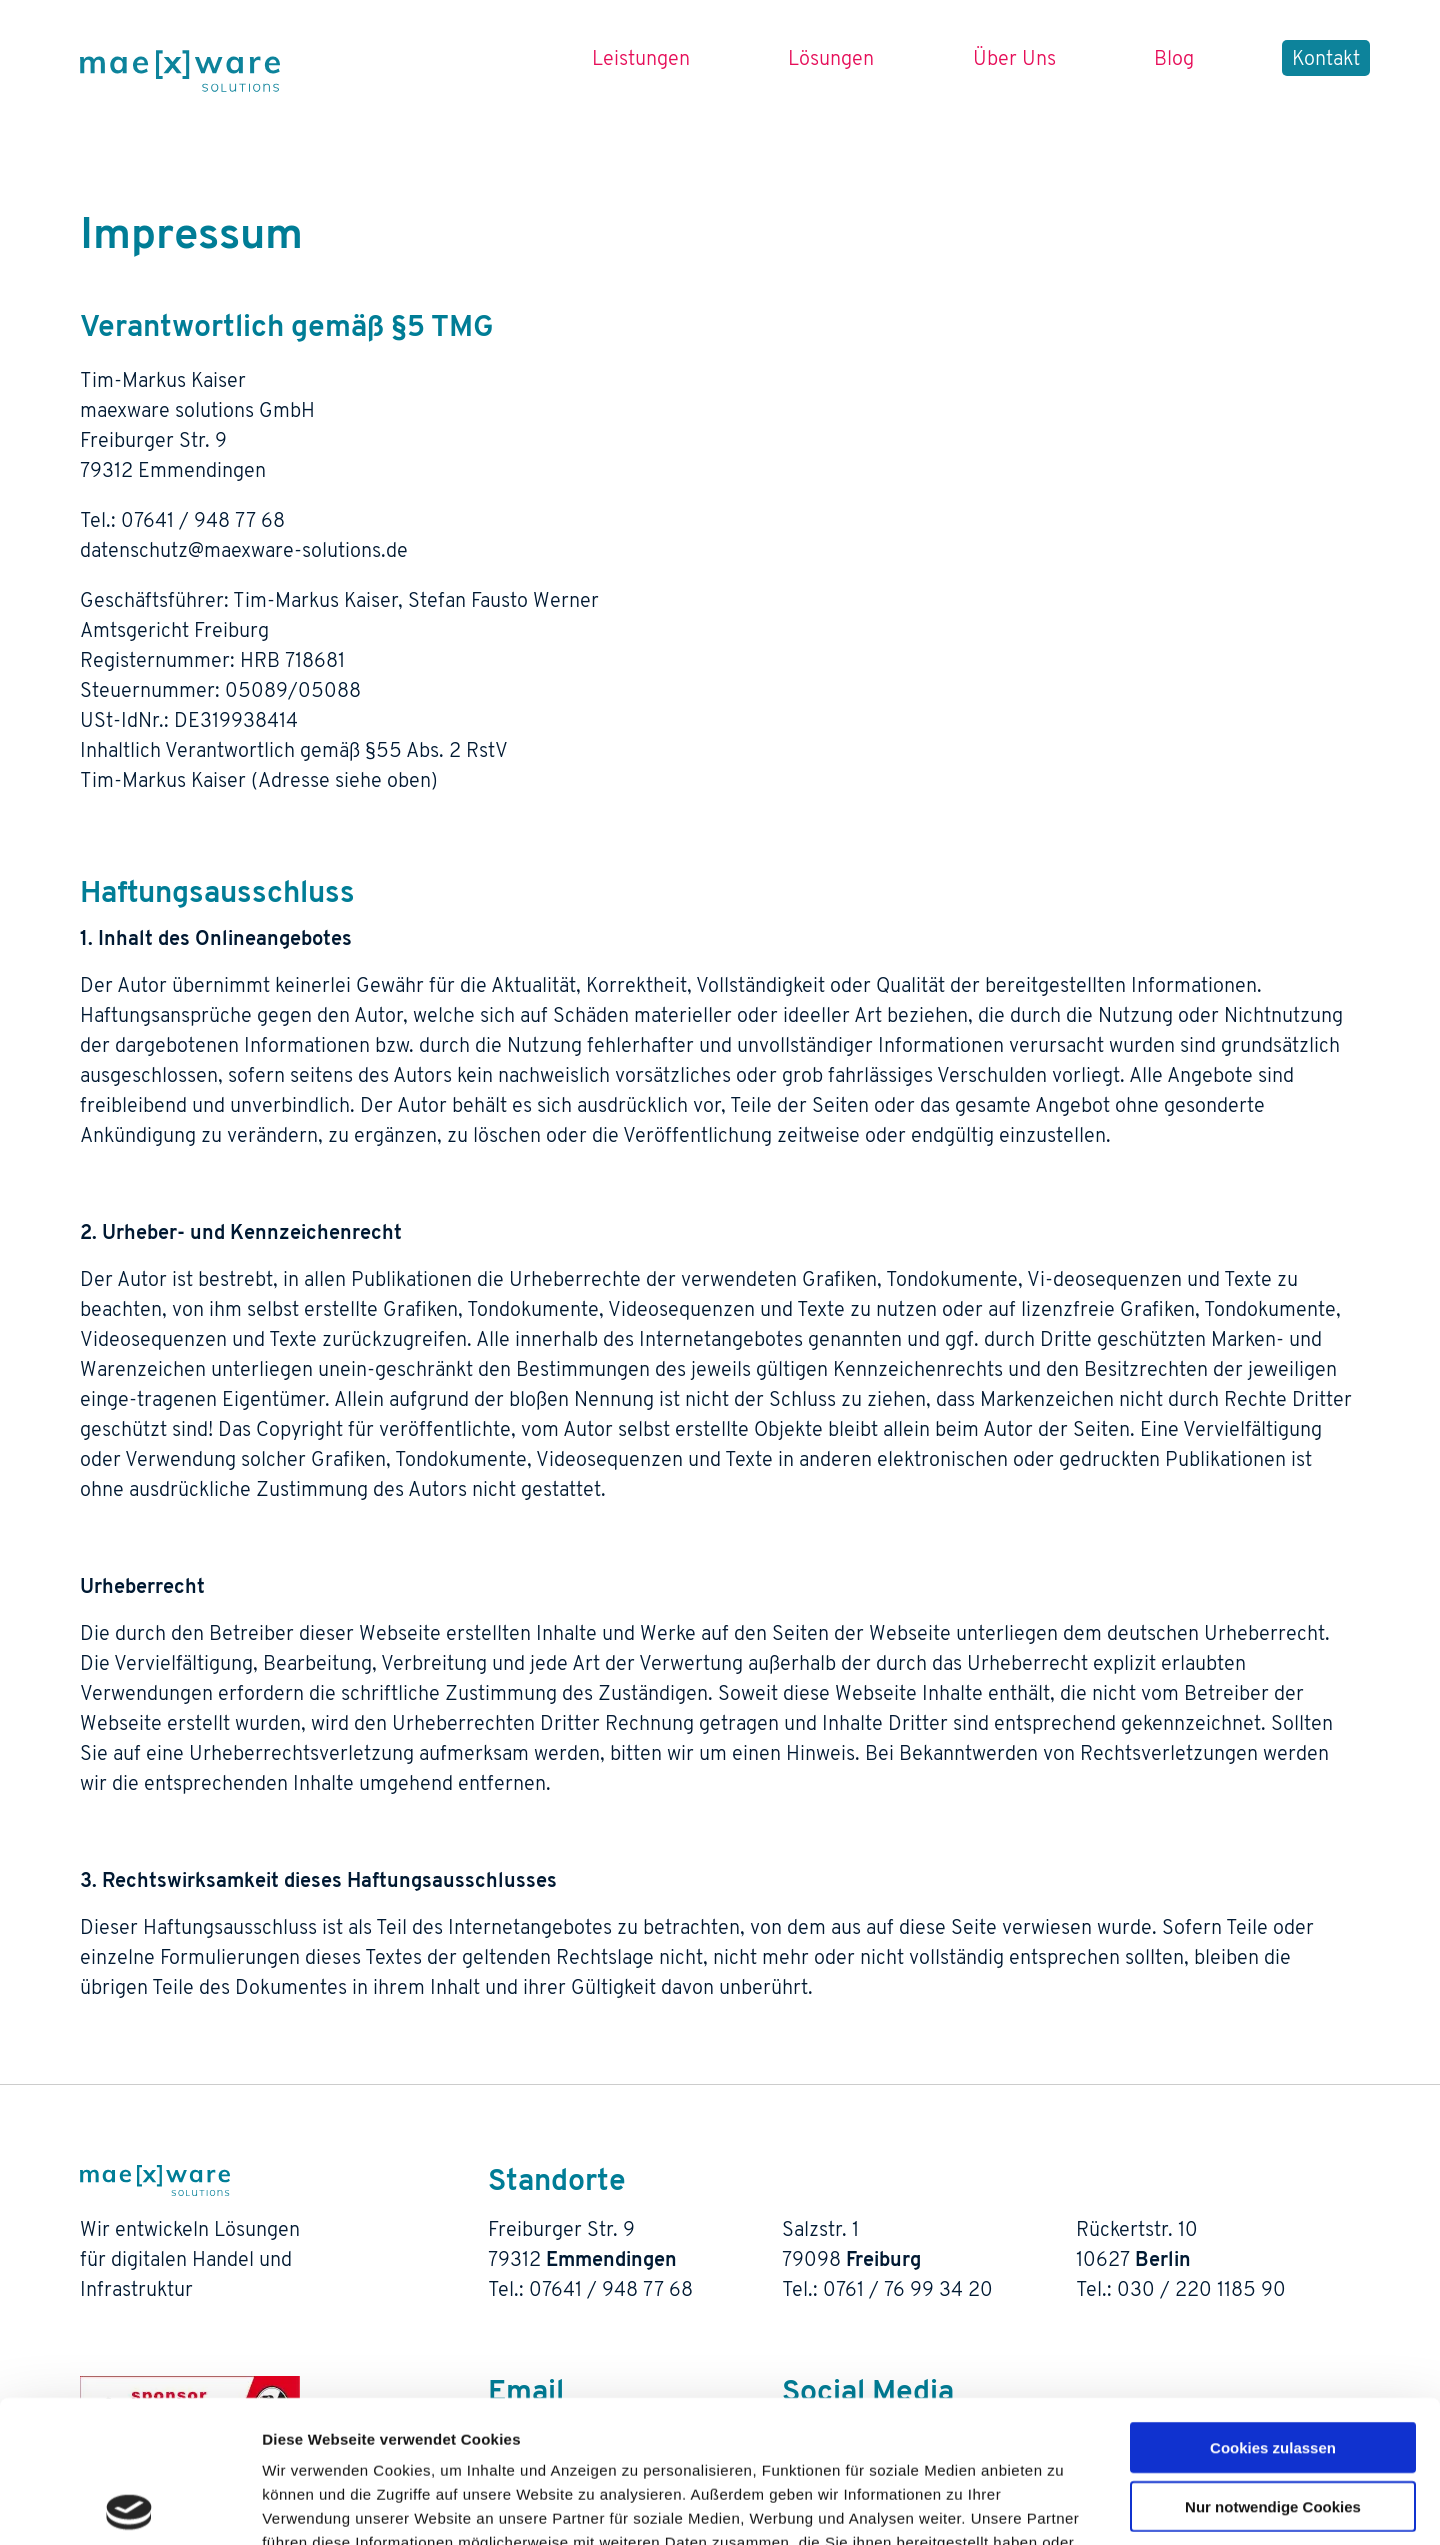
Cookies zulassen (1273, 2305)
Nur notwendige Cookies (1273, 2364)
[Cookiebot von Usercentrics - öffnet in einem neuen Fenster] (129, 2506)
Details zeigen (1063, 2505)
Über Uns (1014, 60)
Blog (1174, 60)
